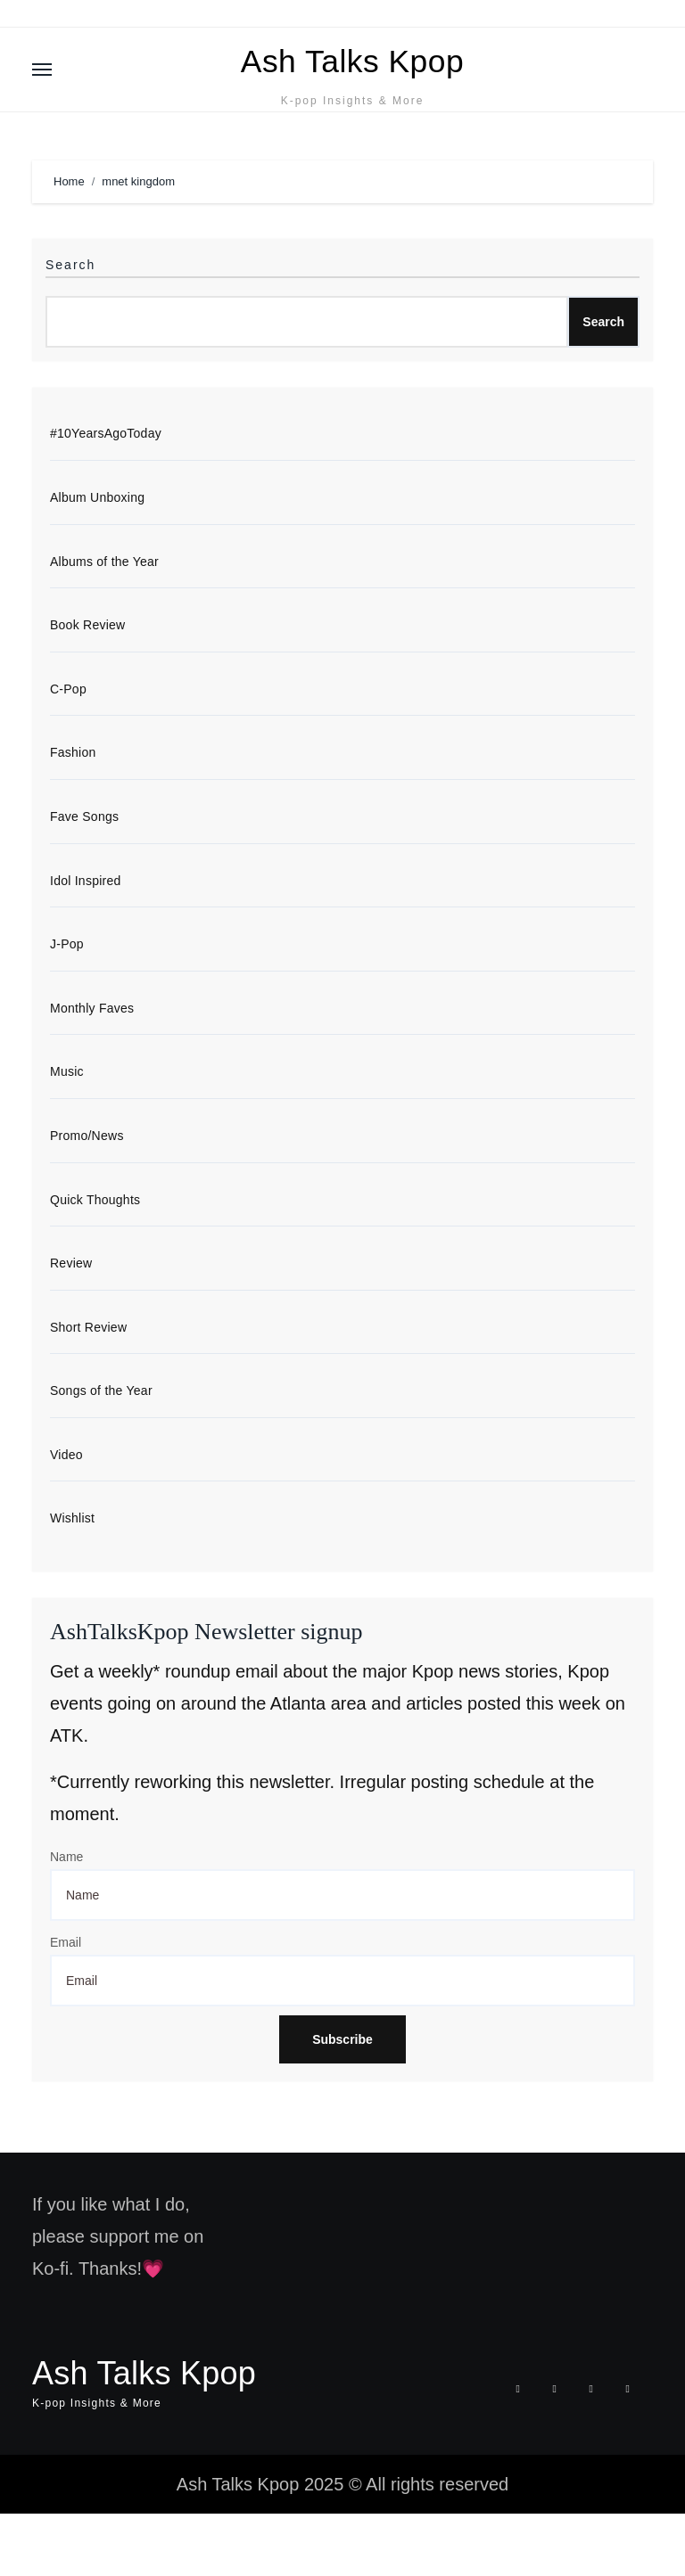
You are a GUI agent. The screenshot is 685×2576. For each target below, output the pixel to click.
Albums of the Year (104, 614)
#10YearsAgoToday (105, 485)
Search (70, 315)
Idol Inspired (85, 936)
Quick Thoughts (95, 1258)
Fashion (73, 807)
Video (66, 1516)
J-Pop (67, 1001)
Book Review (87, 678)
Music (67, 1129)
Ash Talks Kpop (352, 84)
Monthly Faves (92, 1065)
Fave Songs (84, 872)
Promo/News (87, 1194)
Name (66, 1920)
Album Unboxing (97, 550)
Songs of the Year (101, 1452)
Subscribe (342, 2103)
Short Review (88, 1387)
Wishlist (72, 1580)
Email (65, 2005)
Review (71, 1323)
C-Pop (68, 742)
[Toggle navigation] (42, 95)
